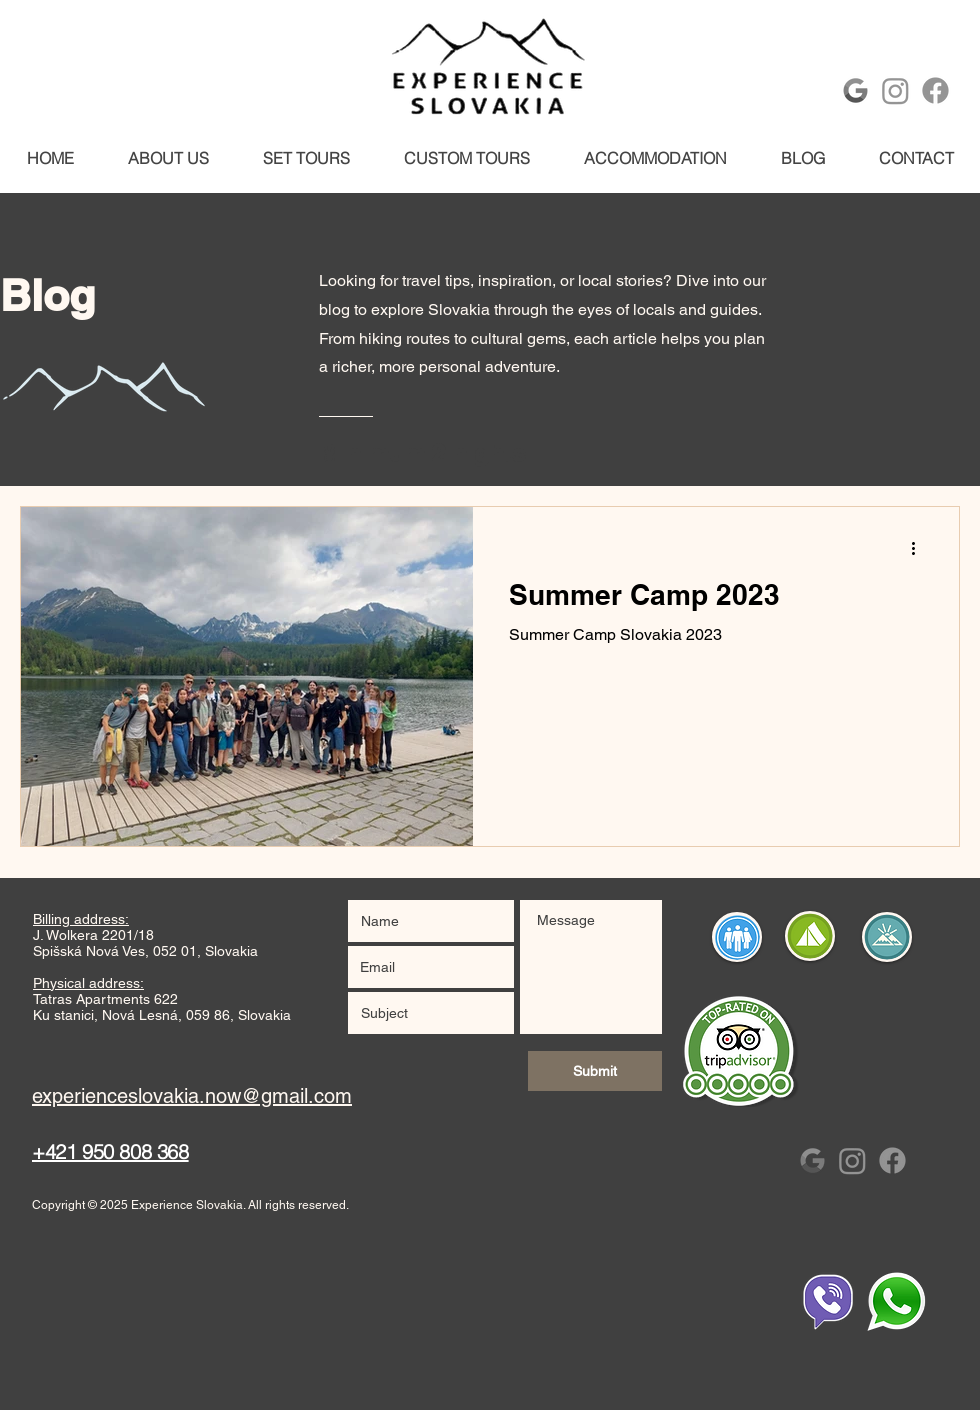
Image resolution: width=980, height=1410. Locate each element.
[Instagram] (895, 90)
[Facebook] (935, 90)
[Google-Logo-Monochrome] (855, 90)
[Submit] (595, 1071)
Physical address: (88, 983)
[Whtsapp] (896, 1302)
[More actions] (920, 548)
